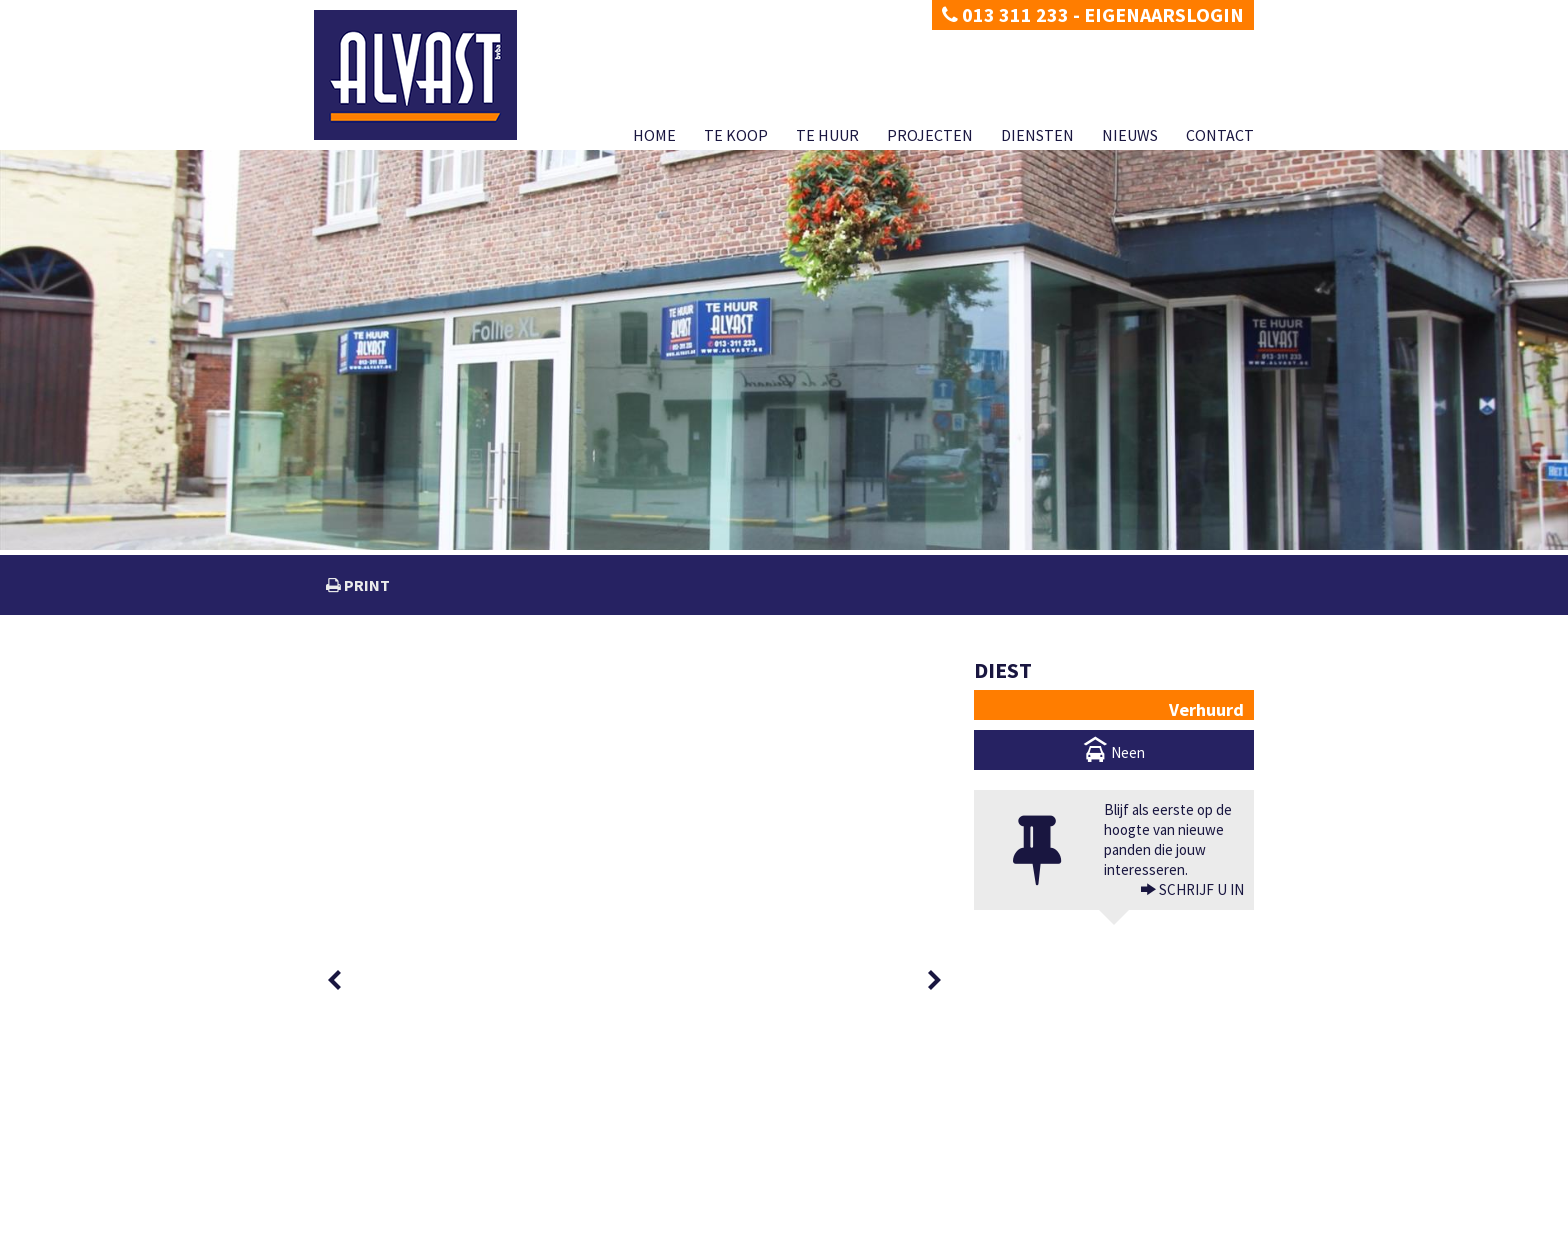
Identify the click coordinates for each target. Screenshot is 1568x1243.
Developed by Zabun (510, 1227)
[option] (386, 692)
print (365, 585)
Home (654, 135)
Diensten (1037, 135)
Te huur (827, 135)
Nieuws (1130, 135)
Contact (1220, 135)
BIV (1001, 1165)
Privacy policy (349, 1227)
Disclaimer (421, 1227)
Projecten (930, 135)
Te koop (736, 135)
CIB (1115, 1205)
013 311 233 (1005, 14)
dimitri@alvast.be (388, 1164)
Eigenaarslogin (1164, 14)
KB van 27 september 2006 (965, 1205)
